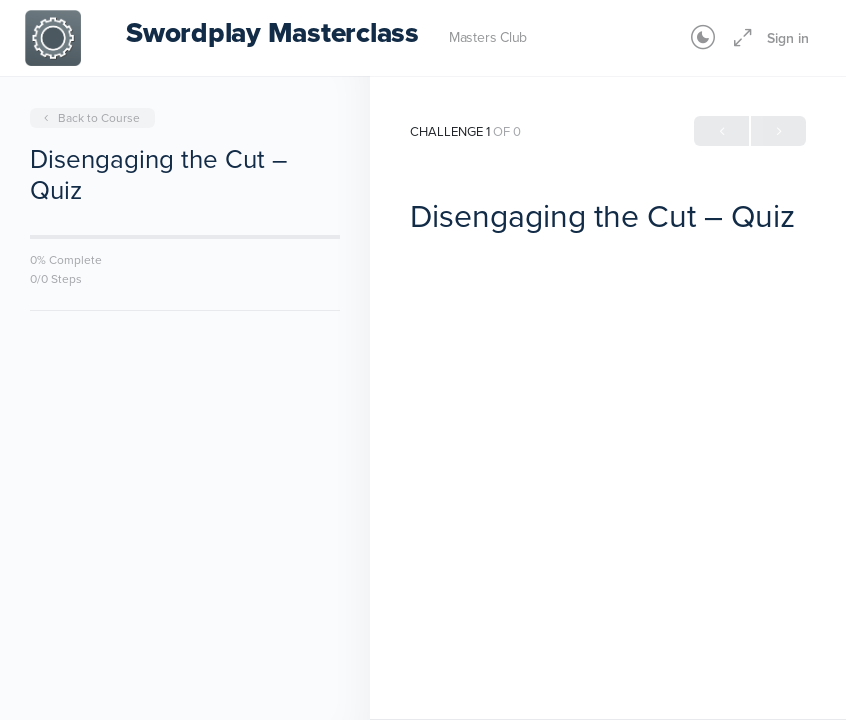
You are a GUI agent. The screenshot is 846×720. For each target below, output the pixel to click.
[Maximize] (739, 38)
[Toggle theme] (703, 38)
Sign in (788, 38)
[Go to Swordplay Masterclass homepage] (53, 35)
